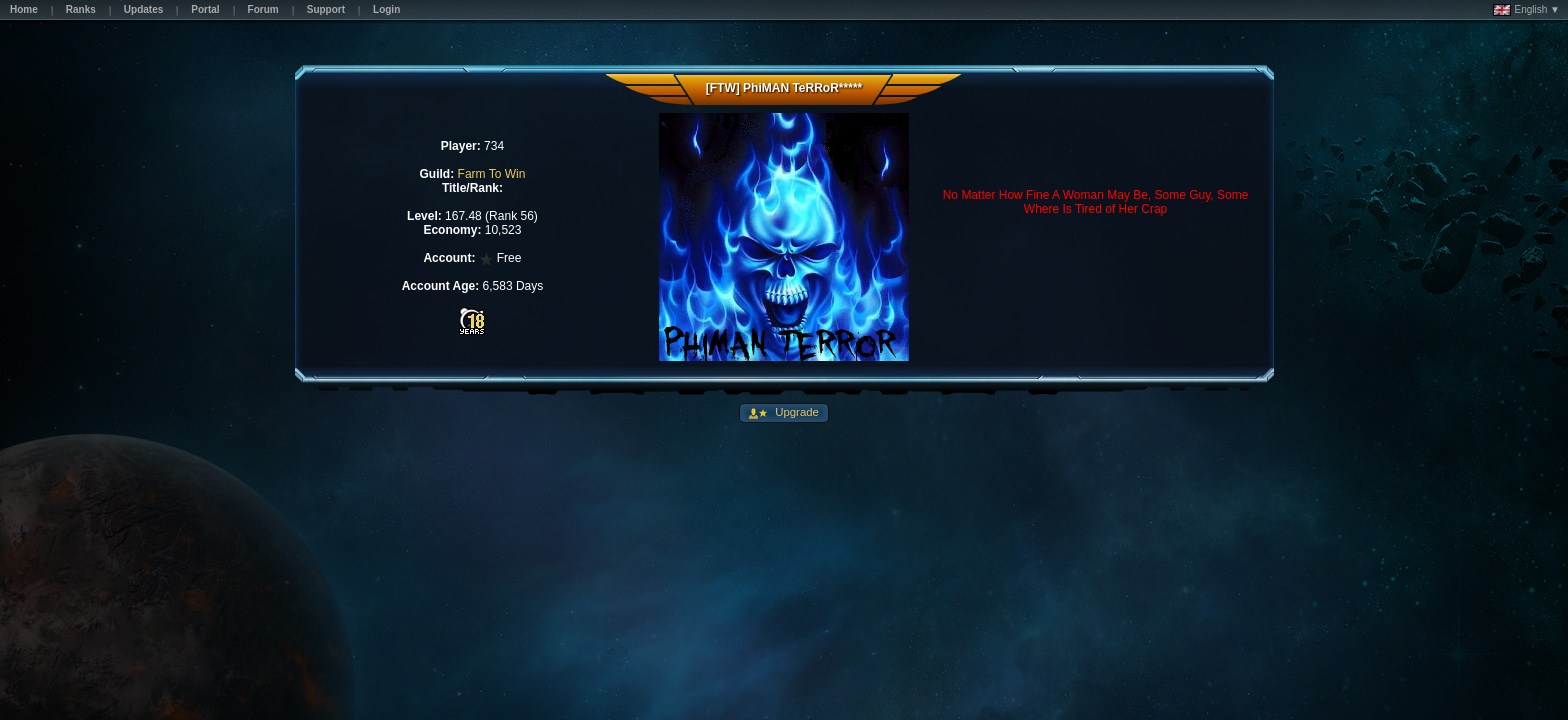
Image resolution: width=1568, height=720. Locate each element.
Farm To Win (492, 174)
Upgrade (795, 412)
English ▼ (1526, 10)
